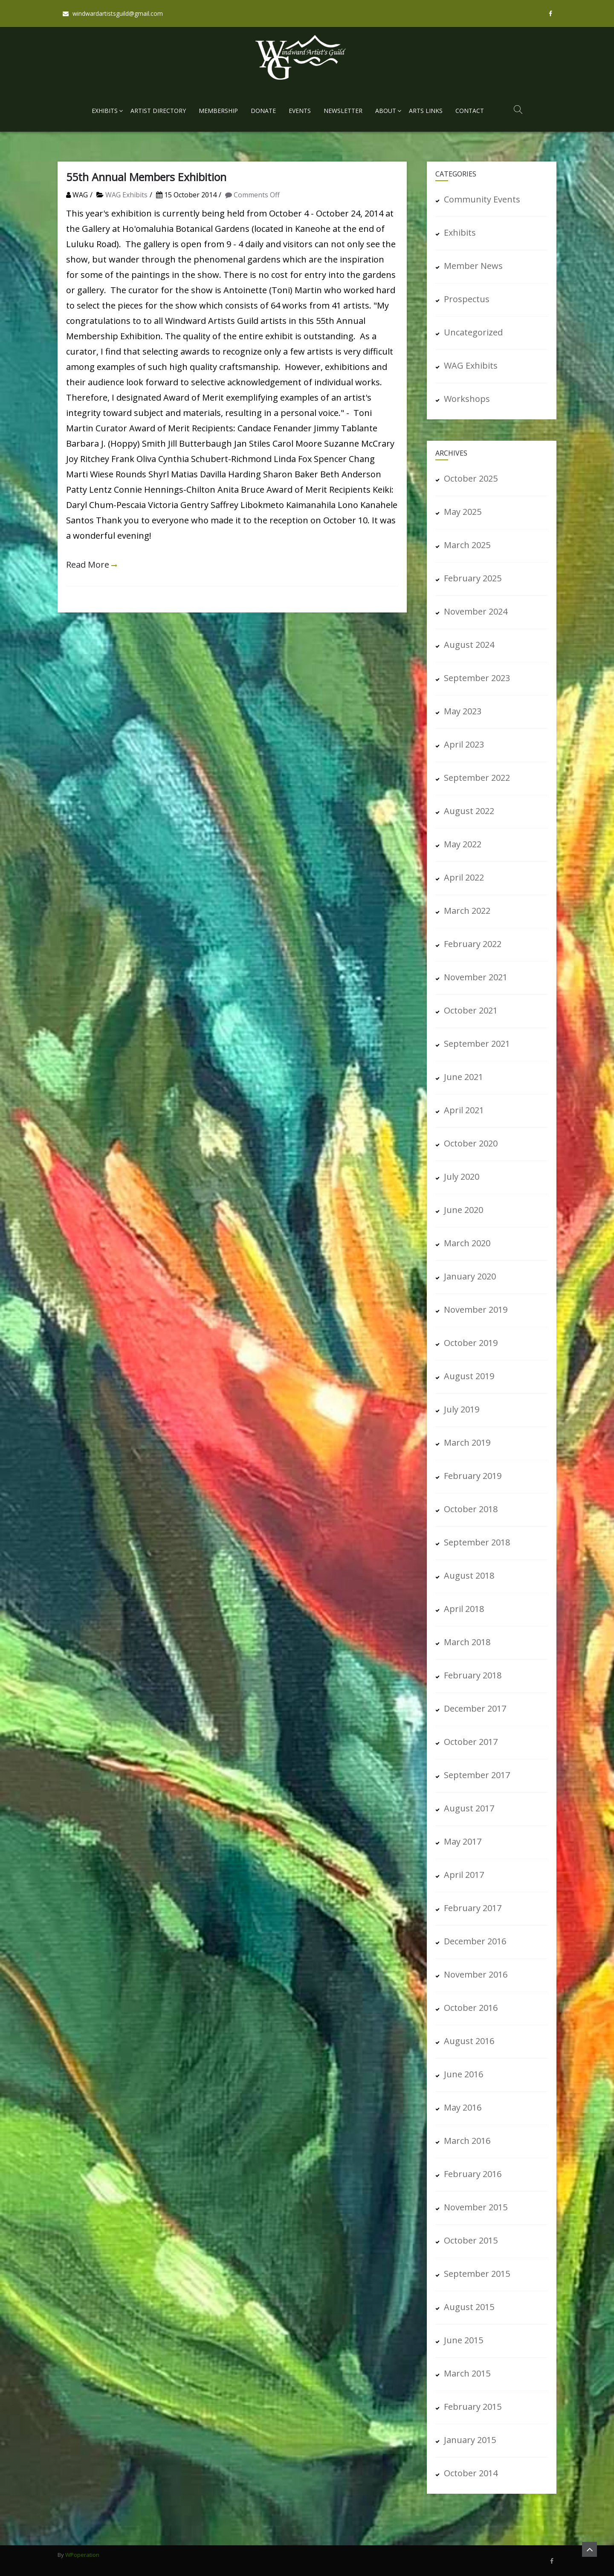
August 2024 (469, 644)
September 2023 (477, 678)
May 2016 (462, 2107)
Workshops (467, 398)
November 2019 (475, 1309)
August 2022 (469, 811)
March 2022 (467, 910)
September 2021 (477, 1043)
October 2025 (471, 478)
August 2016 (469, 2041)
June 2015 (463, 2340)
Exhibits (105, 111)
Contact (469, 111)
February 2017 (472, 1908)
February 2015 (472, 2406)
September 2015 (477, 2273)
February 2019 (472, 1475)
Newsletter (343, 111)
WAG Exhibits (126, 194)
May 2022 (462, 844)
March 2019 (467, 1442)
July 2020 (461, 1176)
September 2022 (477, 777)
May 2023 (462, 711)
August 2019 (469, 1376)
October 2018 (471, 1509)
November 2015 (475, 2207)
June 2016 (463, 2074)
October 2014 (471, 2473)
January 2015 (470, 2440)
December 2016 (475, 1941)
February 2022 (472, 944)
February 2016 (472, 2174)
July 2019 (461, 1409)
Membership (218, 111)
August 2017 (469, 1808)
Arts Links (426, 111)
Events (300, 111)
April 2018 (464, 1608)
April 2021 (464, 1110)
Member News (473, 265)
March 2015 (467, 2373)
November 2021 (475, 977)
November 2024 (475, 611)
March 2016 (467, 2140)
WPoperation (82, 2555)
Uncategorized (473, 332)
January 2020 (470, 1276)
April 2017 (464, 1874)
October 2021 (471, 1010)
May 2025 (462, 511)
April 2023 (464, 744)
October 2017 (471, 1741)
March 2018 (467, 1642)
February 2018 (472, 1675)
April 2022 (464, 877)
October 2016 (471, 2007)
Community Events (482, 199)
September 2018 (477, 1542)
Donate (263, 111)
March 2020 (467, 1243)
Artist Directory (158, 111)
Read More (87, 564)
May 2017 (462, 1841)
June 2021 (463, 1077)
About (385, 111)
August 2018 (469, 1575)
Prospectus (466, 299)
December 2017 (475, 1708)
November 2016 (475, 1974)
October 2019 (471, 1343)
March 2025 (467, 545)
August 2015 (469, 2307)
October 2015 (471, 2240)
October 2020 (471, 1143)
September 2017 (477, 1775)
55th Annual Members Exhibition (146, 177)
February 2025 (472, 578)
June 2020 (463, 1210)
